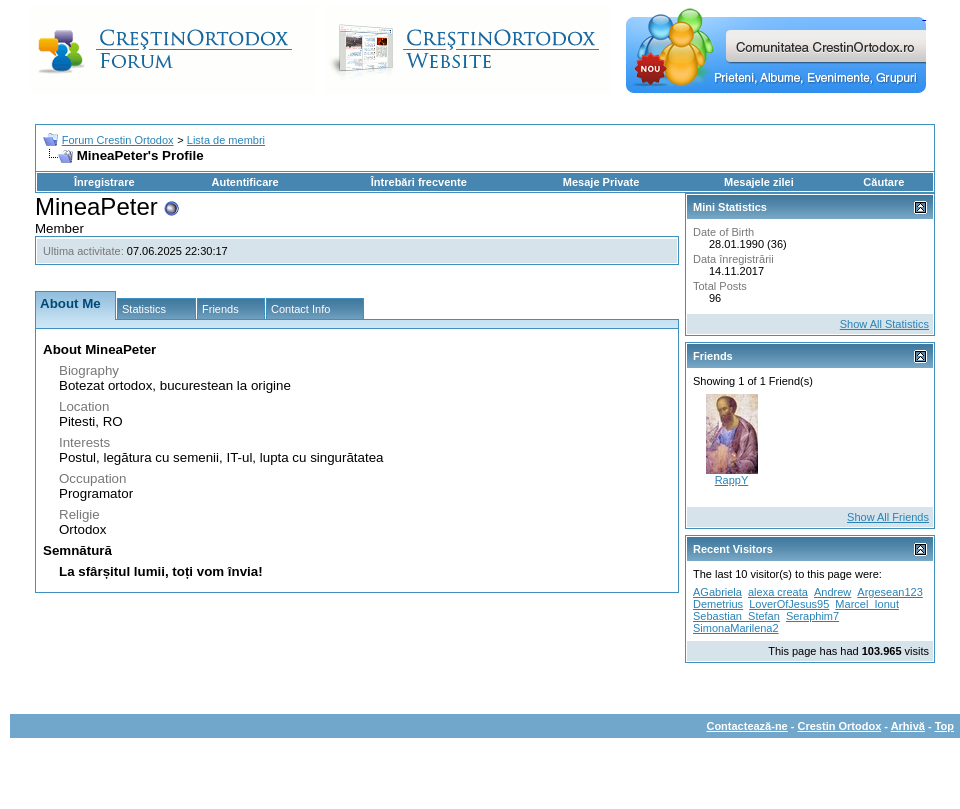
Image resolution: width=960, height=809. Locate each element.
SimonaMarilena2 (736, 628)
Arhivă (908, 726)
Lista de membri (226, 140)
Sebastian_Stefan (736, 616)
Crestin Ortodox (840, 726)
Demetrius (718, 604)
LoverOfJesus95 (789, 604)
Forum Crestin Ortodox (118, 140)
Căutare (883, 182)
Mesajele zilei (759, 182)
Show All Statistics (884, 324)
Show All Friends (888, 517)
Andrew (832, 592)
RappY (732, 480)
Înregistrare (104, 182)
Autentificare (244, 182)
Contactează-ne (746, 726)
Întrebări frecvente (419, 182)
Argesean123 (889, 592)
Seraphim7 (812, 616)
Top (944, 726)
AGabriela (717, 592)
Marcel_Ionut (867, 604)
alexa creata (778, 592)
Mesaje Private (601, 182)
